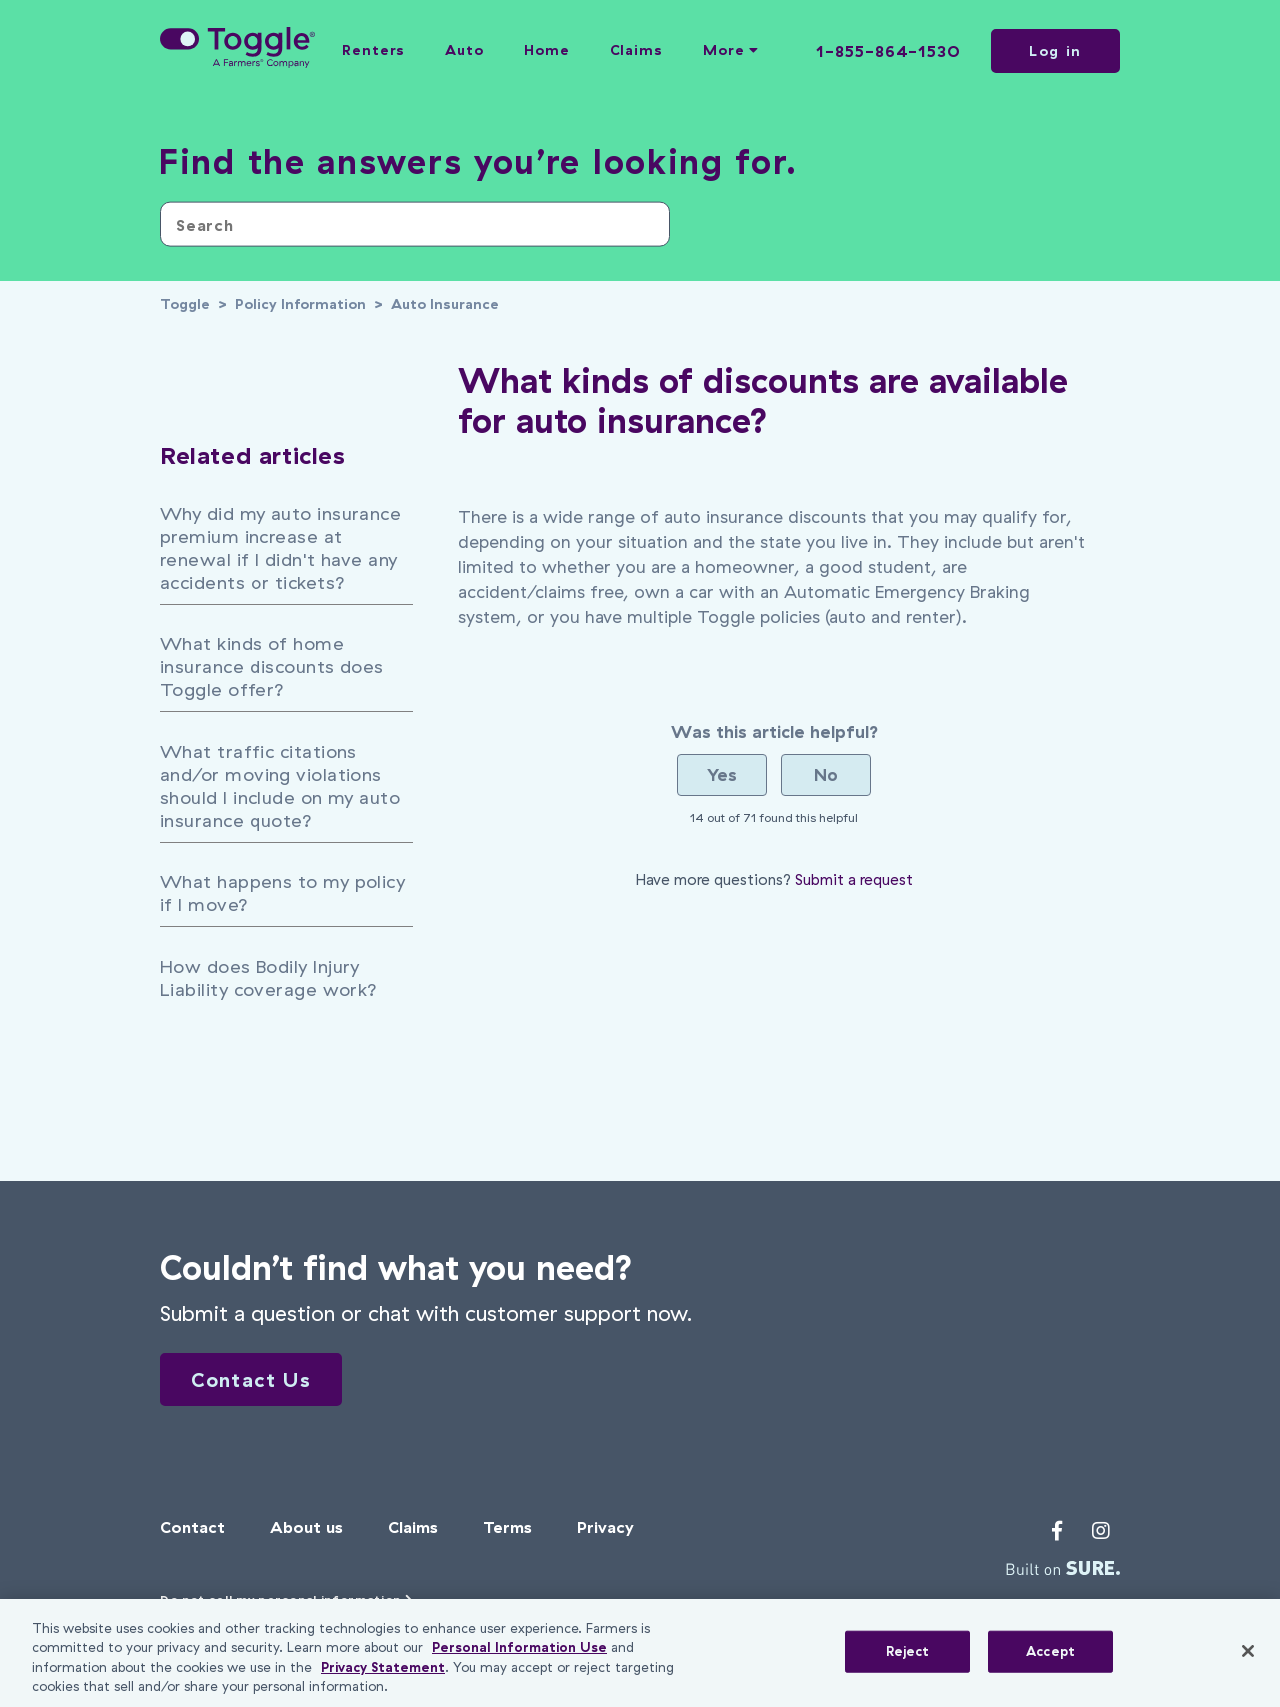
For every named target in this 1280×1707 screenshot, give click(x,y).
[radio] (722, 775)
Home (547, 50)
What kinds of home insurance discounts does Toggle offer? (272, 666)
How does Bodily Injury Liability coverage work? (269, 978)
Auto (464, 50)
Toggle (185, 304)
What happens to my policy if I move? (282, 893)
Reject (908, 1651)
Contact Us (272, 1381)
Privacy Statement (383, 1667)
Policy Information (300, 304)
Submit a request (854, 879)
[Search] (415, 224)
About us (306, 1530)
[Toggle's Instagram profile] (1101, 1534)
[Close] (1248, 1651)
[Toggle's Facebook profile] (1057, 1534)
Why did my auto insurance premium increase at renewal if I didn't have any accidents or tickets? (280, 548)
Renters (373, 50)
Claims (636, 50)
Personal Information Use (519, 1647)
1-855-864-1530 (888, 51)
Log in (1055, 51)
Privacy (605, 1530)
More (731, 50)
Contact (192, 1530)
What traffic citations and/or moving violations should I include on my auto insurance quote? (280, 786)
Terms (507, 1530)
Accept (1050, 1651)
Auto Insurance (445, 304)
